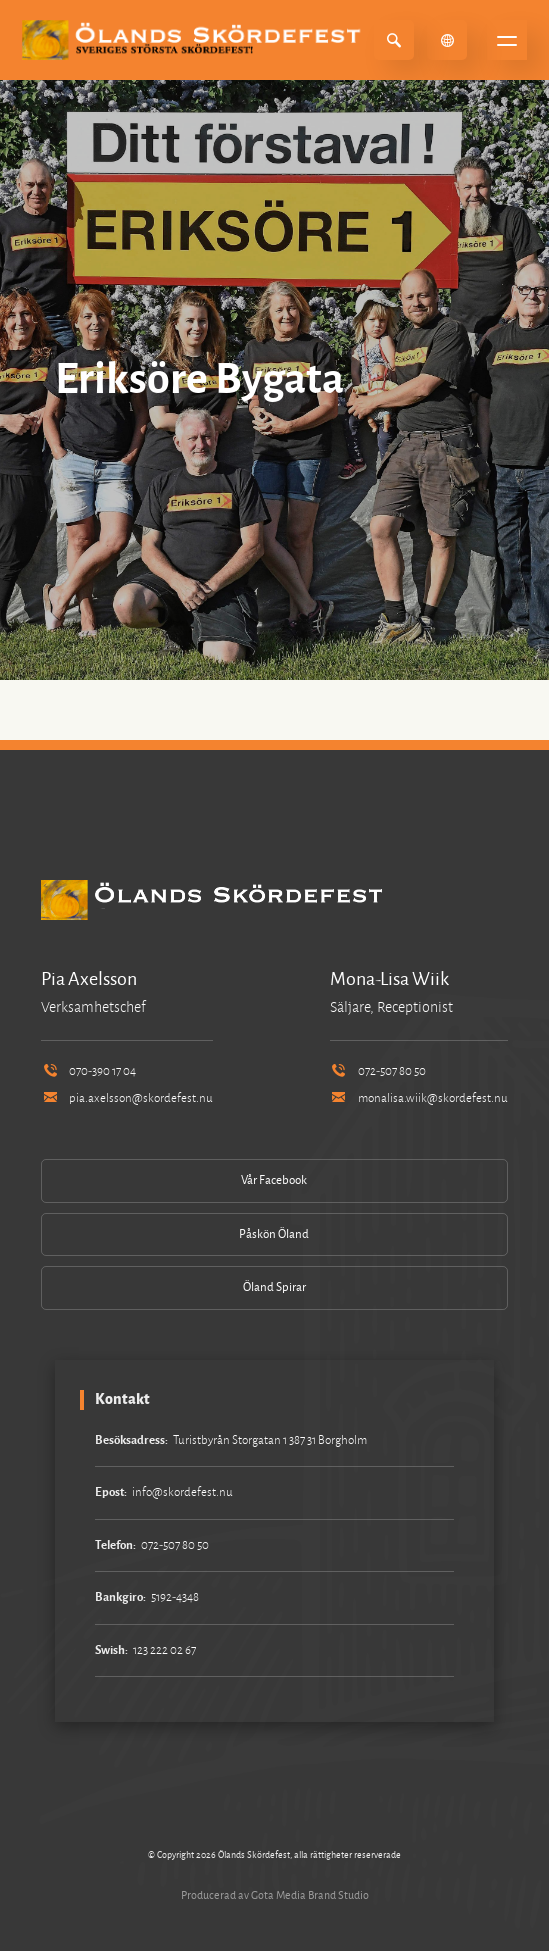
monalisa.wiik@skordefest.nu (419, 1098)
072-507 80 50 (378, 1071)
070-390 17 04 (88, 1071)
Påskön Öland (274, 1234)
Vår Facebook (274, 1180)
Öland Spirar (274, 1287)
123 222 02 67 (164, 1650)
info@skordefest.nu (182, 1492)
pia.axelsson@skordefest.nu (127, 1098)
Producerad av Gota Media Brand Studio (275, 1895)
